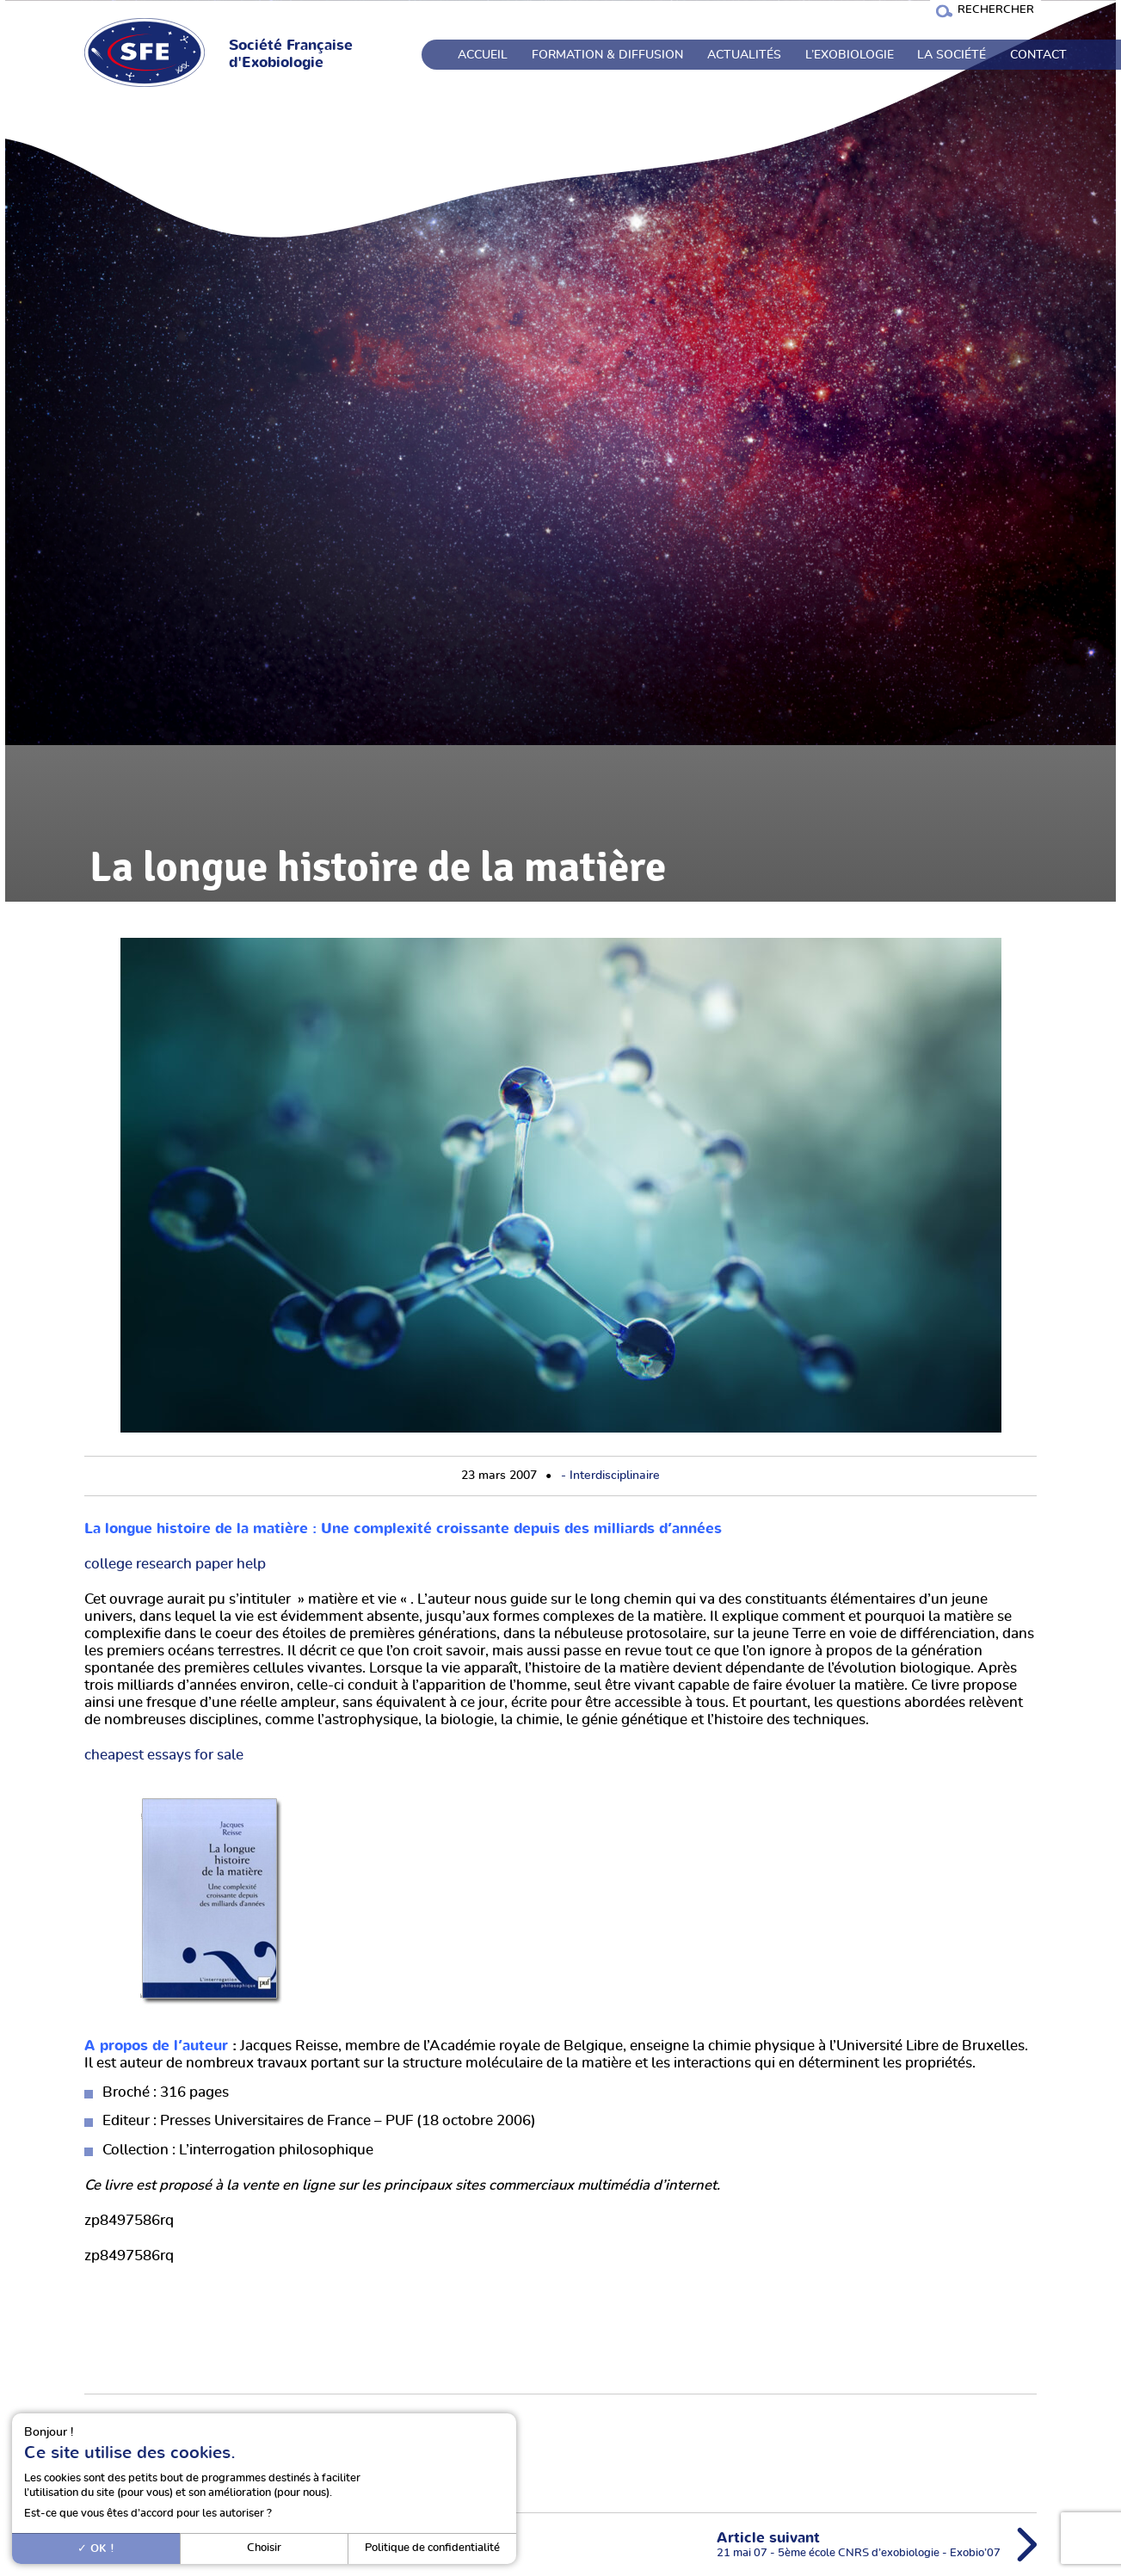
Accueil (483, 55)
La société (951, 55)
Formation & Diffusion (607, 55)
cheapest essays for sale (163, 1755)
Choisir (264, 2548)
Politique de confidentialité (432, 2548)
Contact (1038, 55)
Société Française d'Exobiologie (291, 54)
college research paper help (175, 1564)
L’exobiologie (849, 55)
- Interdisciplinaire (610, 1476)
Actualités (744, 55)
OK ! (95, 2548)
